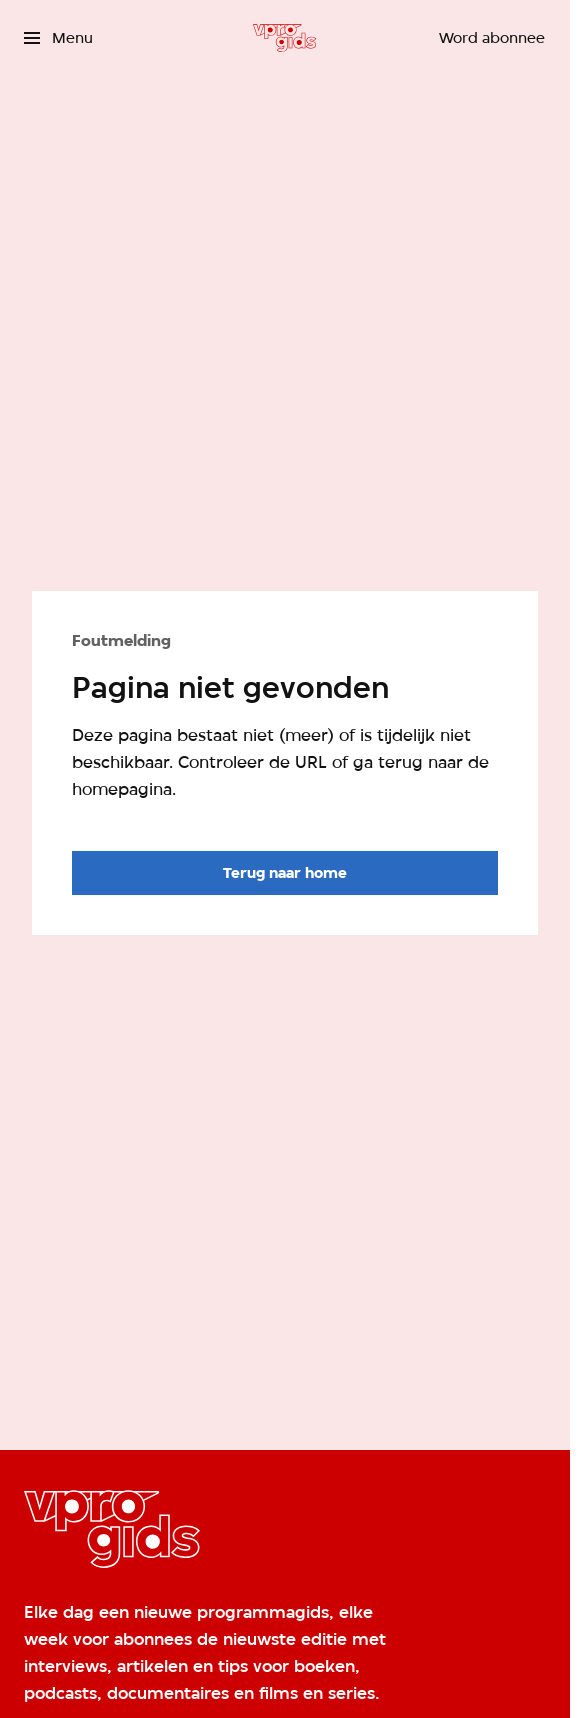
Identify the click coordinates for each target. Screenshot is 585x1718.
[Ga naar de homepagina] (285, 873)
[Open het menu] (58, 38)
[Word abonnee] (492, 38)
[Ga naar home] (284, 38)
